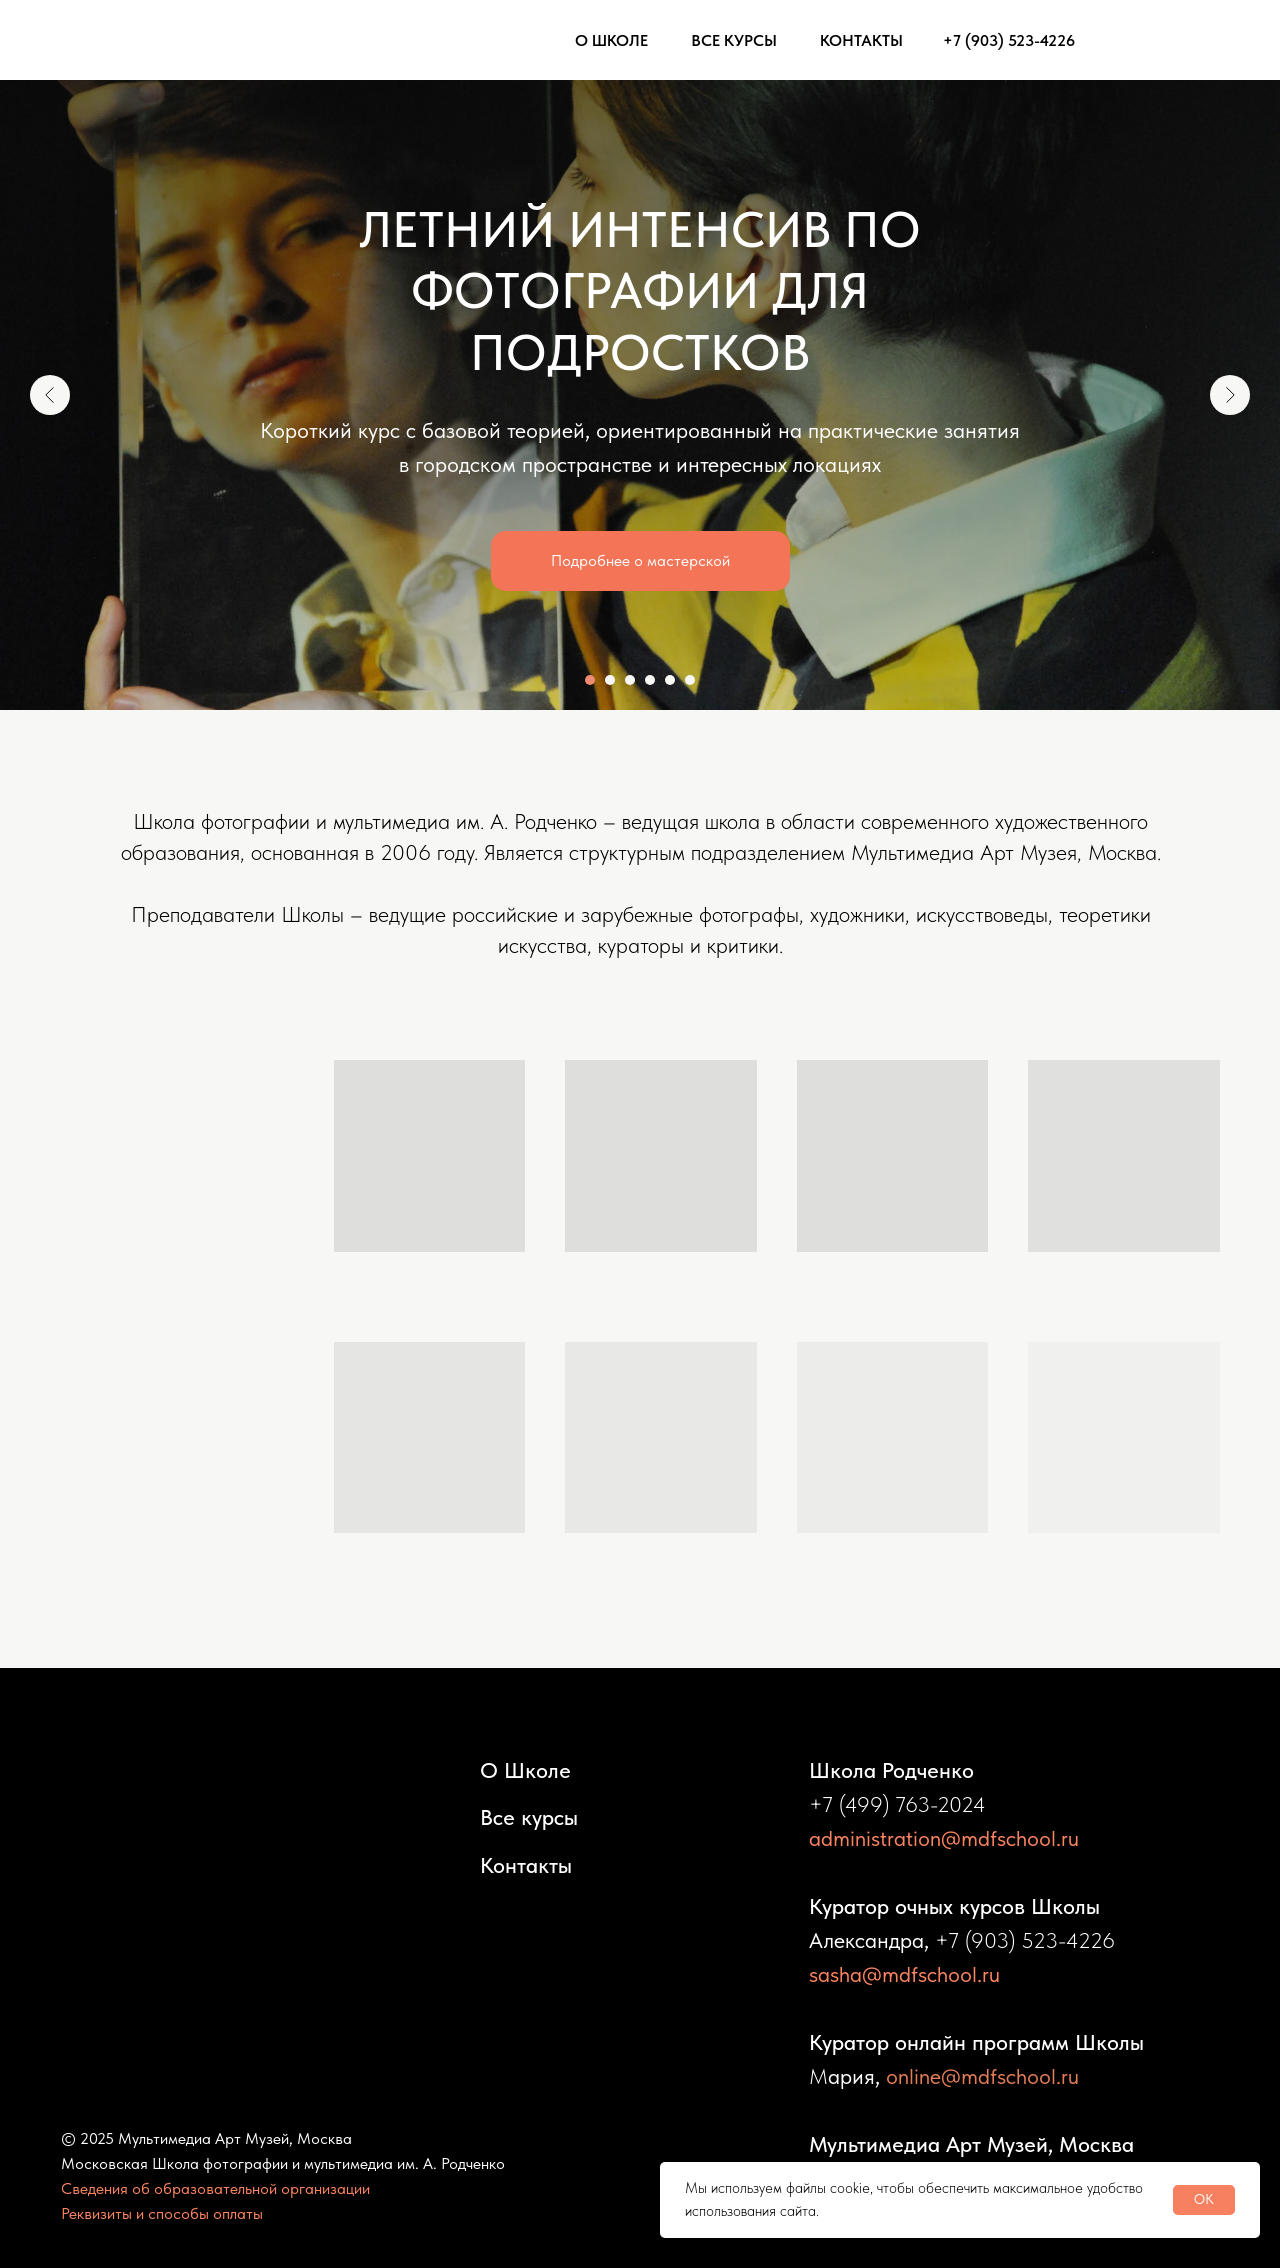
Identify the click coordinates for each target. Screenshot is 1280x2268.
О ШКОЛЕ (611, 40)
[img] (1125, 40)
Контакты (526, 1865)
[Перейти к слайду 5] (670, 680)
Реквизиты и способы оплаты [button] (162, 2213)
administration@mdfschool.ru (944, 1838)
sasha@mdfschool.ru (904, 1974)
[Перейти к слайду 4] (650, 680)
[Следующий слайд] (1230, 395)
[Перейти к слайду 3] (630, 680)
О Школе (525, 1770)
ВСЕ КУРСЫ (734, 40)
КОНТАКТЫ (861, 40)
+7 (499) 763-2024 (897, 1804)
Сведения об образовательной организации (215, 2188)
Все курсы (529, 1817)
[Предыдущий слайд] (50, 395)
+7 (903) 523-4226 (1009, 40)
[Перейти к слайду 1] (590, 680)
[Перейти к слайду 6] (690, 680)
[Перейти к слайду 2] (610, 680)
